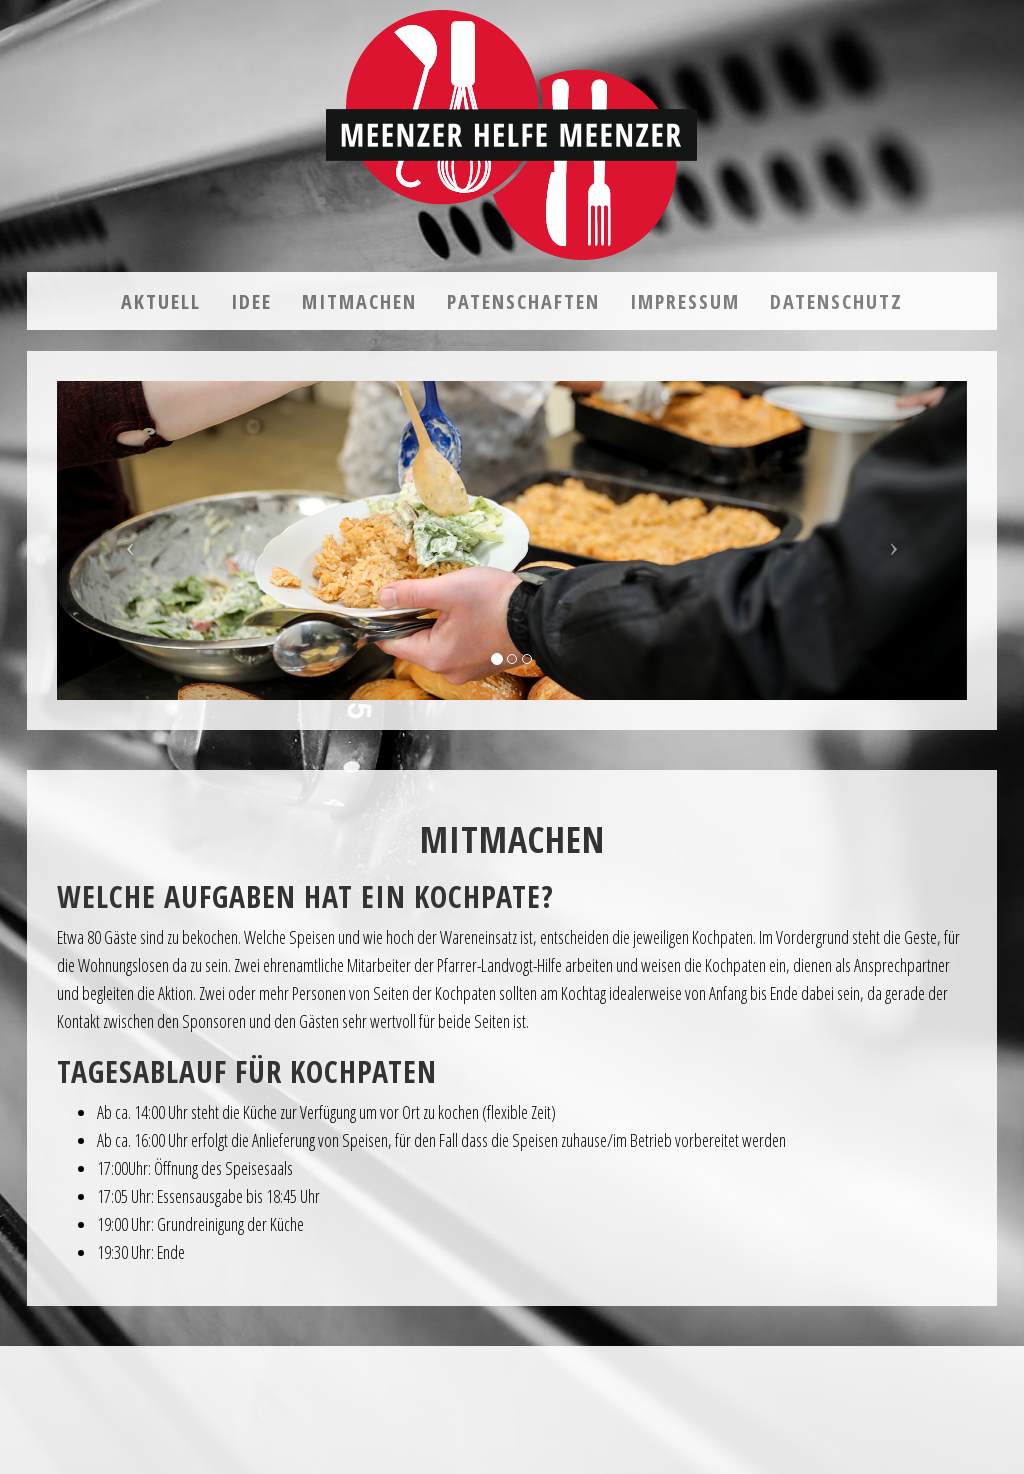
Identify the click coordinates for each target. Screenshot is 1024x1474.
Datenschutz (836, 301)
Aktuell (161, 301)
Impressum (685, 301)
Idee (251, 301)
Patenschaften (523, 301)
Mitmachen (359, 301)
